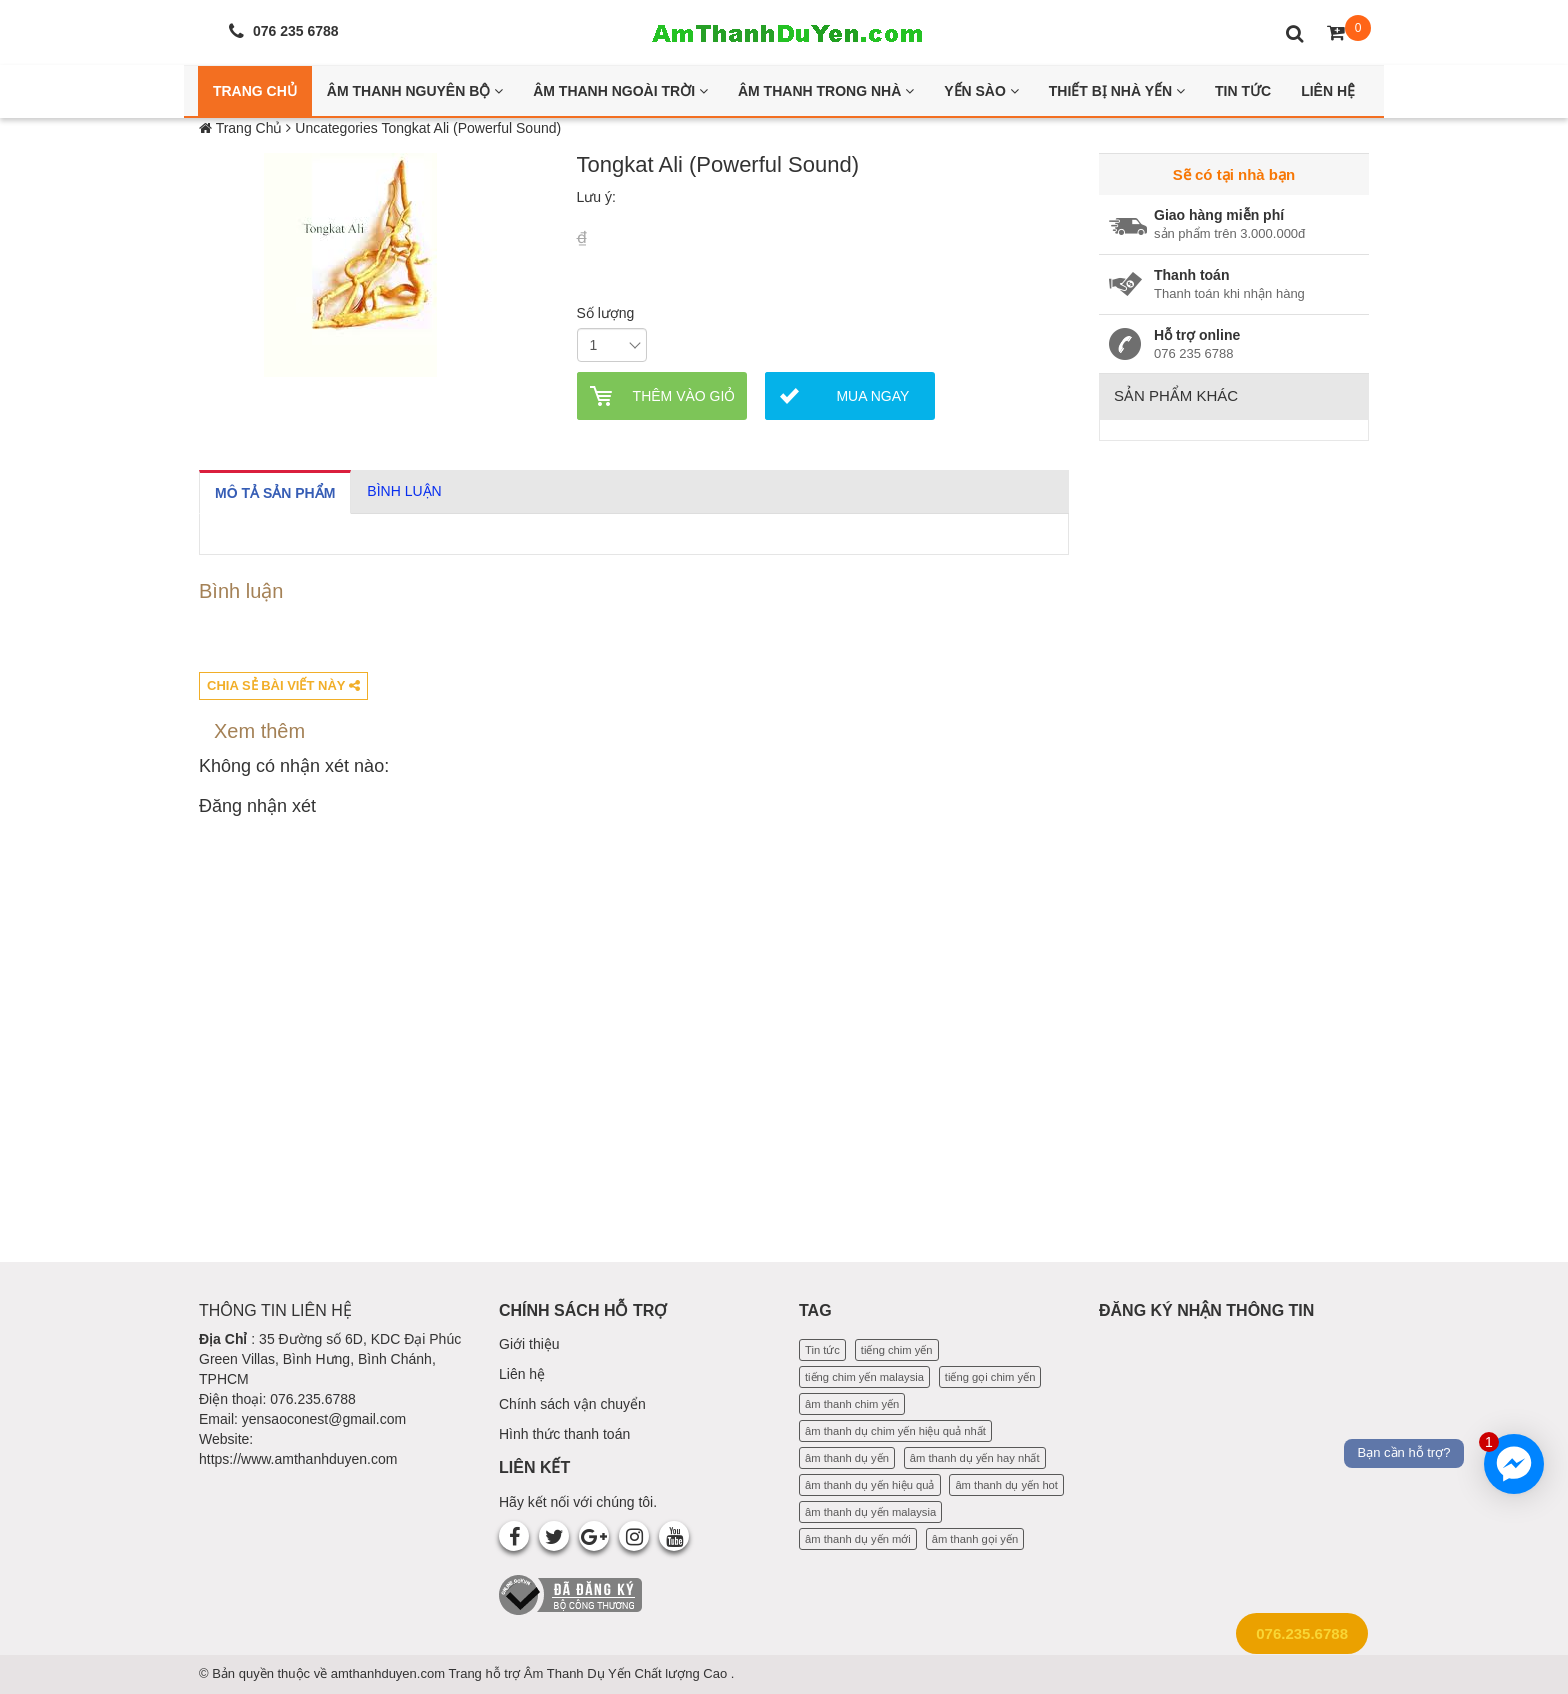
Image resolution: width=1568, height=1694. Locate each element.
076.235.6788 (1302, 1633)
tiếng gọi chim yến (990, 1377)
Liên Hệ (1328, 91)
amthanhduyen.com (390, 1673)
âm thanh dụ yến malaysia (870, 1512)
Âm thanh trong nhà (826, 91)
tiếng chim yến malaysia (864, 1377)
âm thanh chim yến (852, 1404)
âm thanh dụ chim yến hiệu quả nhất (895, 1431)
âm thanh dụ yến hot (1006, 1485)
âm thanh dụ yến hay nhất (975, 1458)
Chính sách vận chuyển (572, 1404)
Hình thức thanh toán (564, 1434)
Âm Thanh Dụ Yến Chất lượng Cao (627, 1673)
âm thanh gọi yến (975, 1539)
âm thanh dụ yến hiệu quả (870, 1485)
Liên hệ (522, 1374)
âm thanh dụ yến (847, 1458)
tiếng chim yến (897, 1350)
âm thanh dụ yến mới (858, 1539)
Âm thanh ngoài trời (620, 91)
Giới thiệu (529, 1344)
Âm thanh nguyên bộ (415, 91)
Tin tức (822, 1350)
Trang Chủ (255, 91)
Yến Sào (981, 91)
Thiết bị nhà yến (1117, 91)
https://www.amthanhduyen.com (298, 1459)
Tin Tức (1243, 91)
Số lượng (606, 313)
